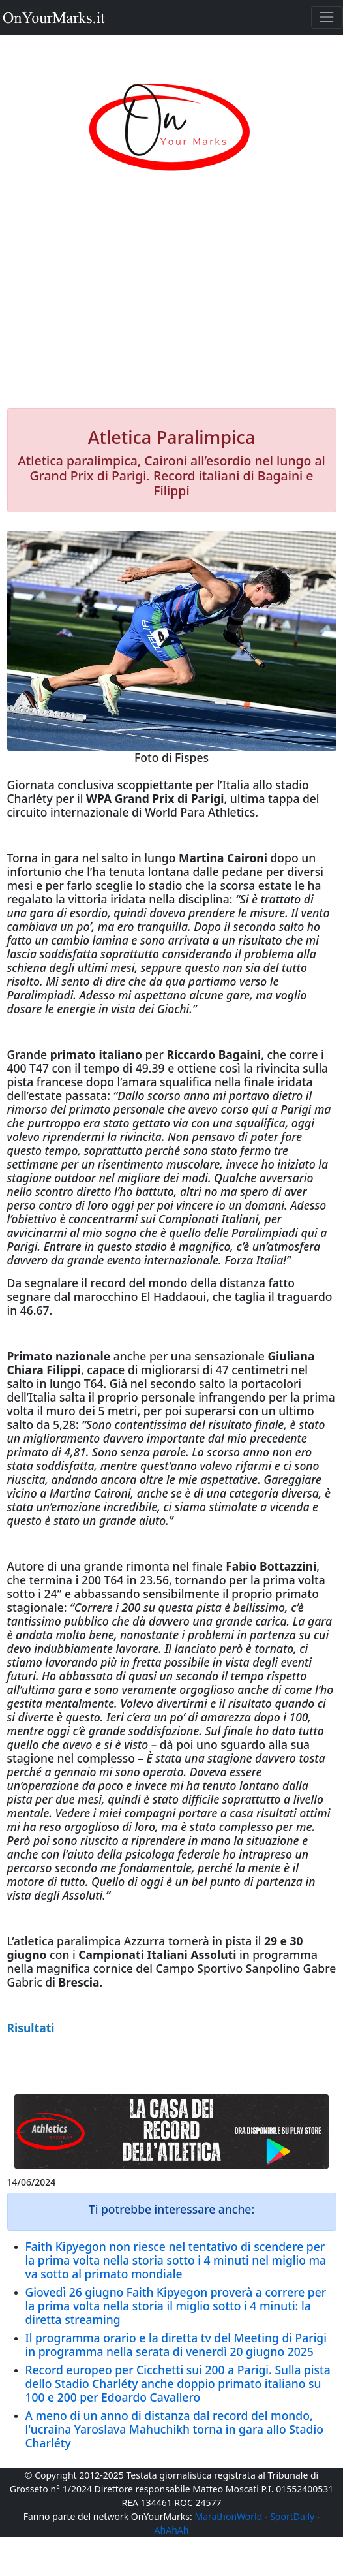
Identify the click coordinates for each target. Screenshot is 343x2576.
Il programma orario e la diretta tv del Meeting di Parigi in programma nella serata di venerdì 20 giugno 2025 (176, 2344)
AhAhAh (172, 2530)
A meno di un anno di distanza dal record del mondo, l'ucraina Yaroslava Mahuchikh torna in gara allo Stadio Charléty (174, 2429)
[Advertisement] (171, 304)
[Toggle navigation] (327, 17)
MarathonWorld (228, 2516)
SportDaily (292, 2516)
